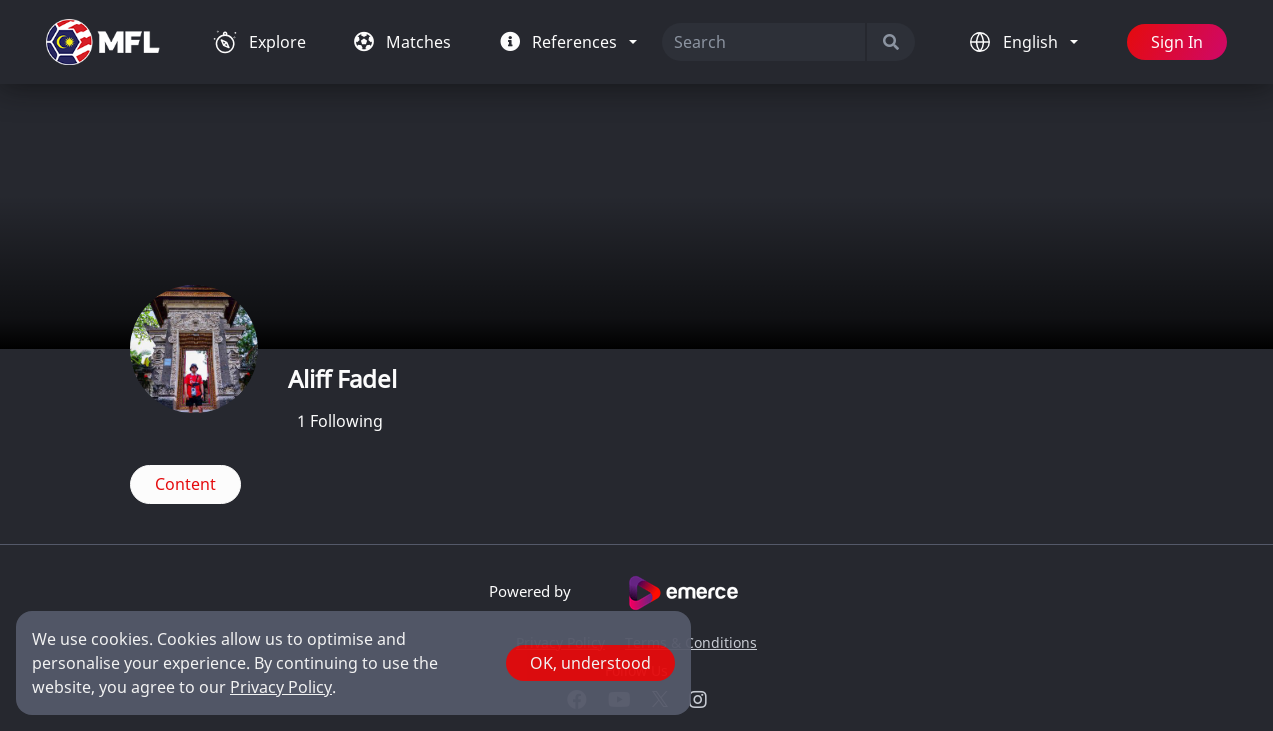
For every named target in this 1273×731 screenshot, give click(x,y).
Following (340, 421)
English (1032, 42)
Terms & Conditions (691, 642)
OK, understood (590, 663)
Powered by (636, 593)
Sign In (1177, 42)
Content (185, 484)
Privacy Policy (281, 687)
